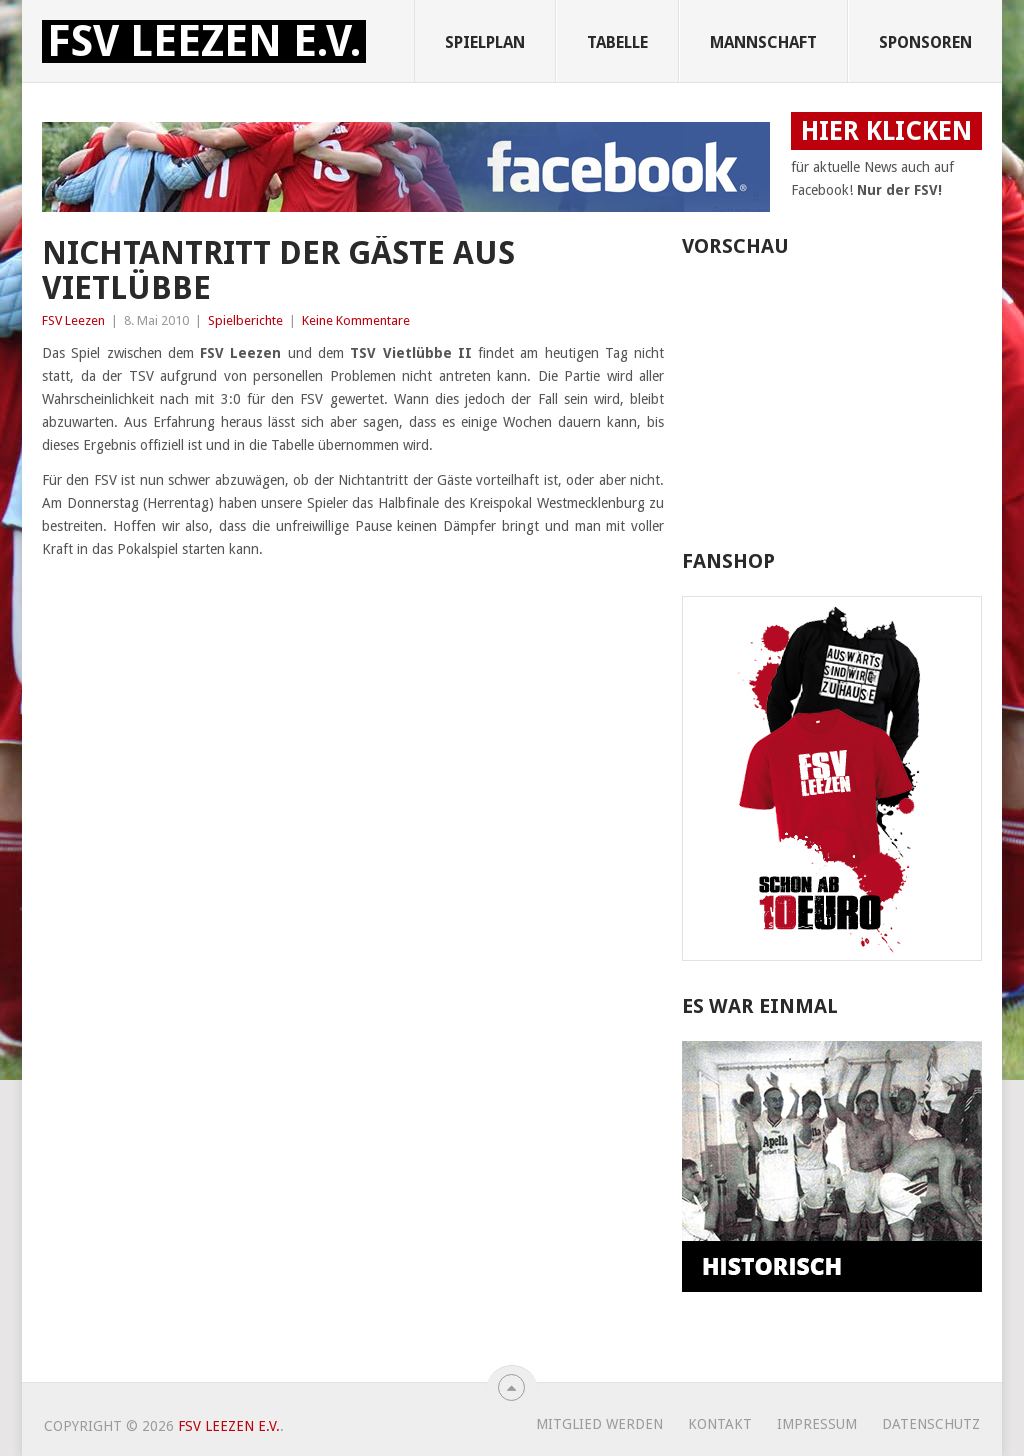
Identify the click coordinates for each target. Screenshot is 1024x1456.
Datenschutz (931, 1424)
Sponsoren (925, 42)
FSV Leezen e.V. (204, 41)
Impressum (817, 1424)
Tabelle (617, 42)
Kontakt (720, 1424)
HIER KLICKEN (886, 131)
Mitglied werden (599, 1424)
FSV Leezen (73, 320)
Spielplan (485, 42)
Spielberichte (245, 320)
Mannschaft (763, 42)
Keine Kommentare (356, 320)
